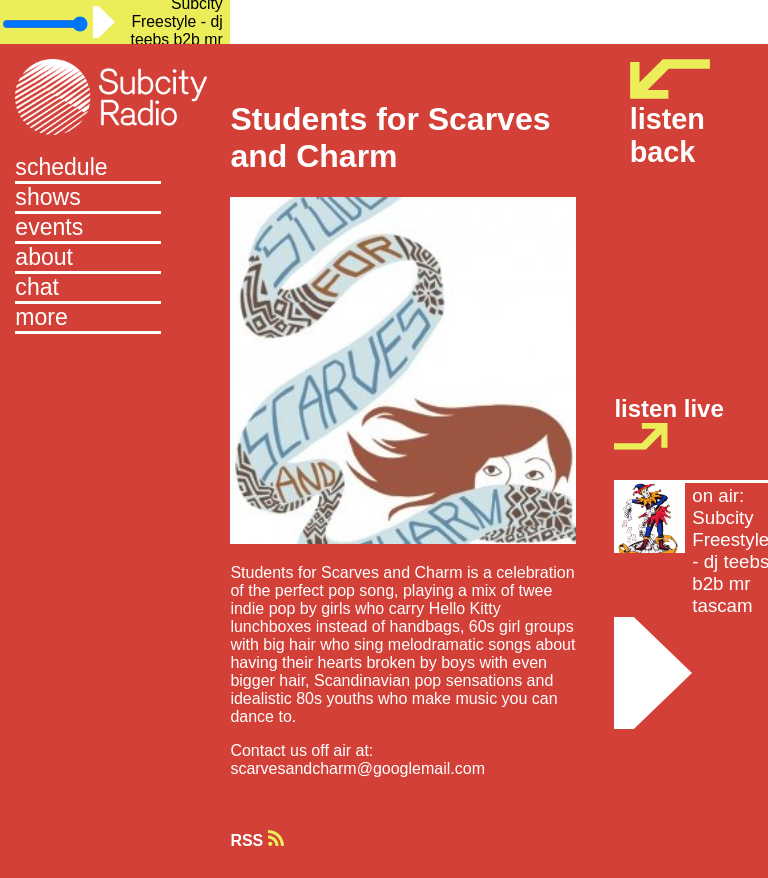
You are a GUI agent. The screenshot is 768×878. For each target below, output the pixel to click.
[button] (115, 319)
